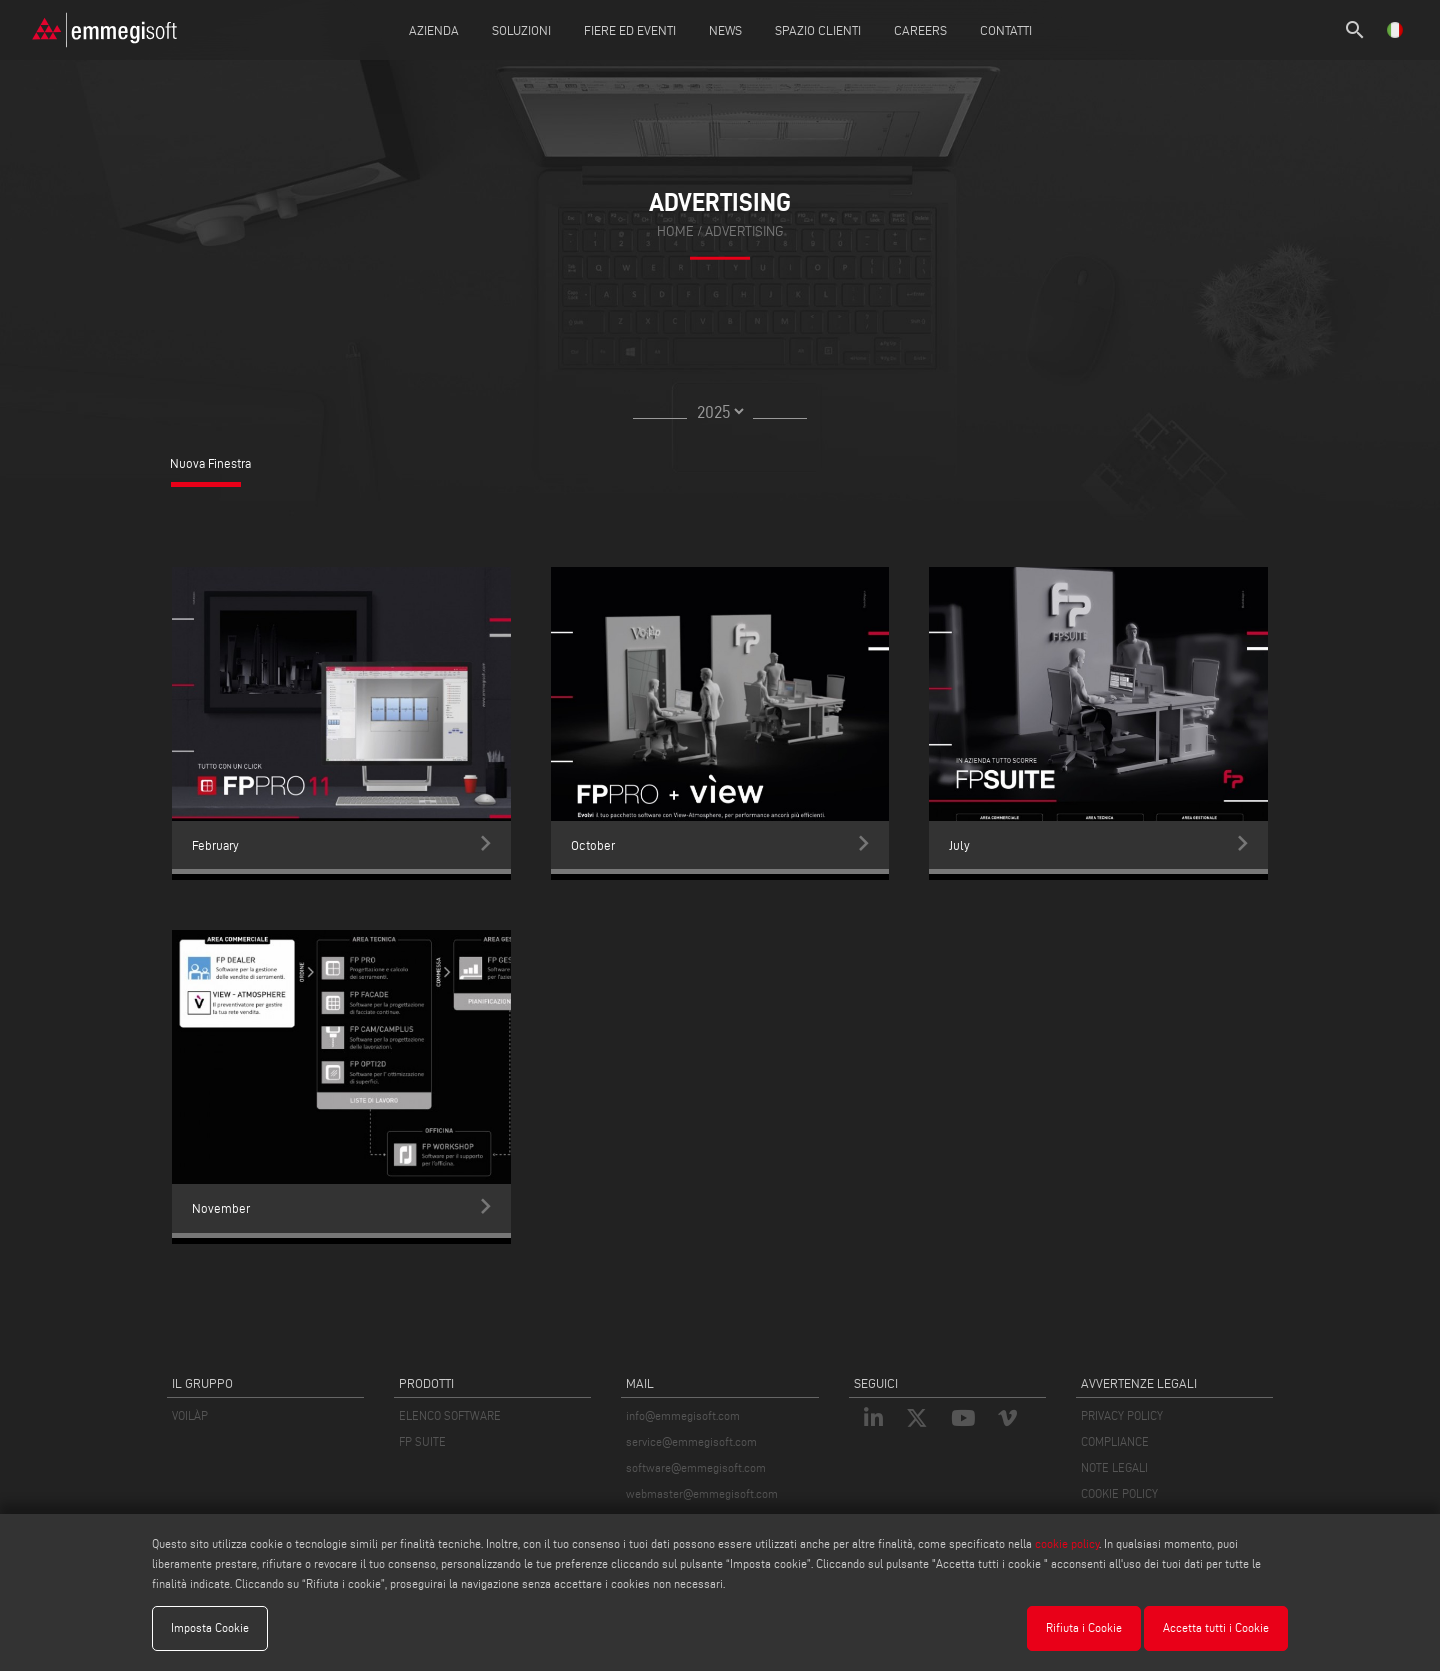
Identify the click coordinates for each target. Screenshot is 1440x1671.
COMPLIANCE (1115, 1441)
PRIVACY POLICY (1122, 1415)
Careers (920, 30)
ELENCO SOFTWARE (450, 1415)
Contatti (1006, 30)
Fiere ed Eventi (630, 30)
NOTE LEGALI (1114, 1467)
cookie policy (1067, 1543)
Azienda (434, 30)
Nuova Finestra (210, 463)
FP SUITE (422, 1441)
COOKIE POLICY (1119, 1493)
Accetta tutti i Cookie (1216, 1627)
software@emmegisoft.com (696, 1467)
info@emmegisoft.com (683, 1415)
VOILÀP (190, 1415)
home (675, 231)
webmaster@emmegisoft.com (702, 1493)
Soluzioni (521, 30)
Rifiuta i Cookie (1084, 1627)
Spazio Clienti (818, 30)
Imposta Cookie (210, 1627)
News (725, 30)
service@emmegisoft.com (691, 1441)
